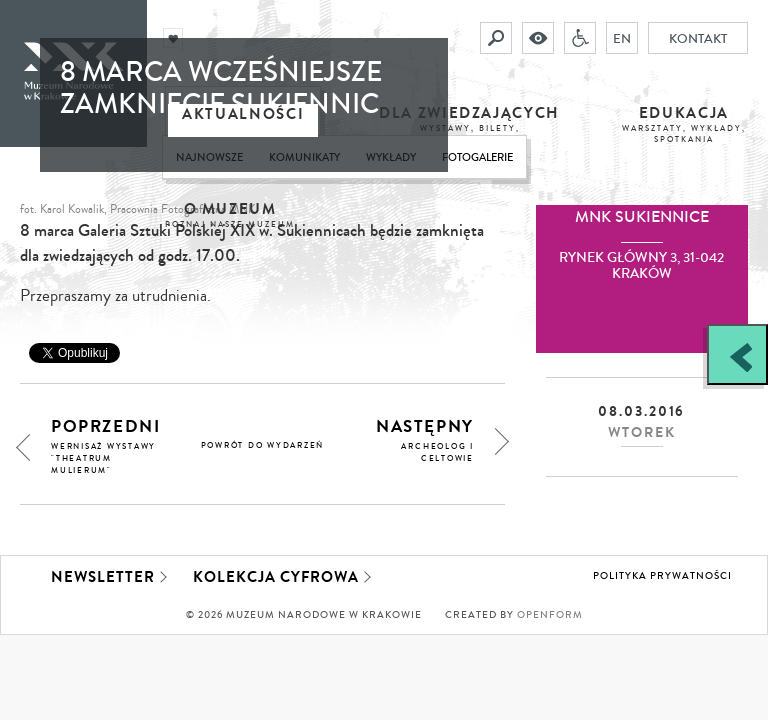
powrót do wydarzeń (263, 445)
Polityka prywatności (662, 576)
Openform (550, 615)
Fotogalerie (477, 157)
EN (622, 38)
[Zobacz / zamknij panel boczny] (737, 354)
